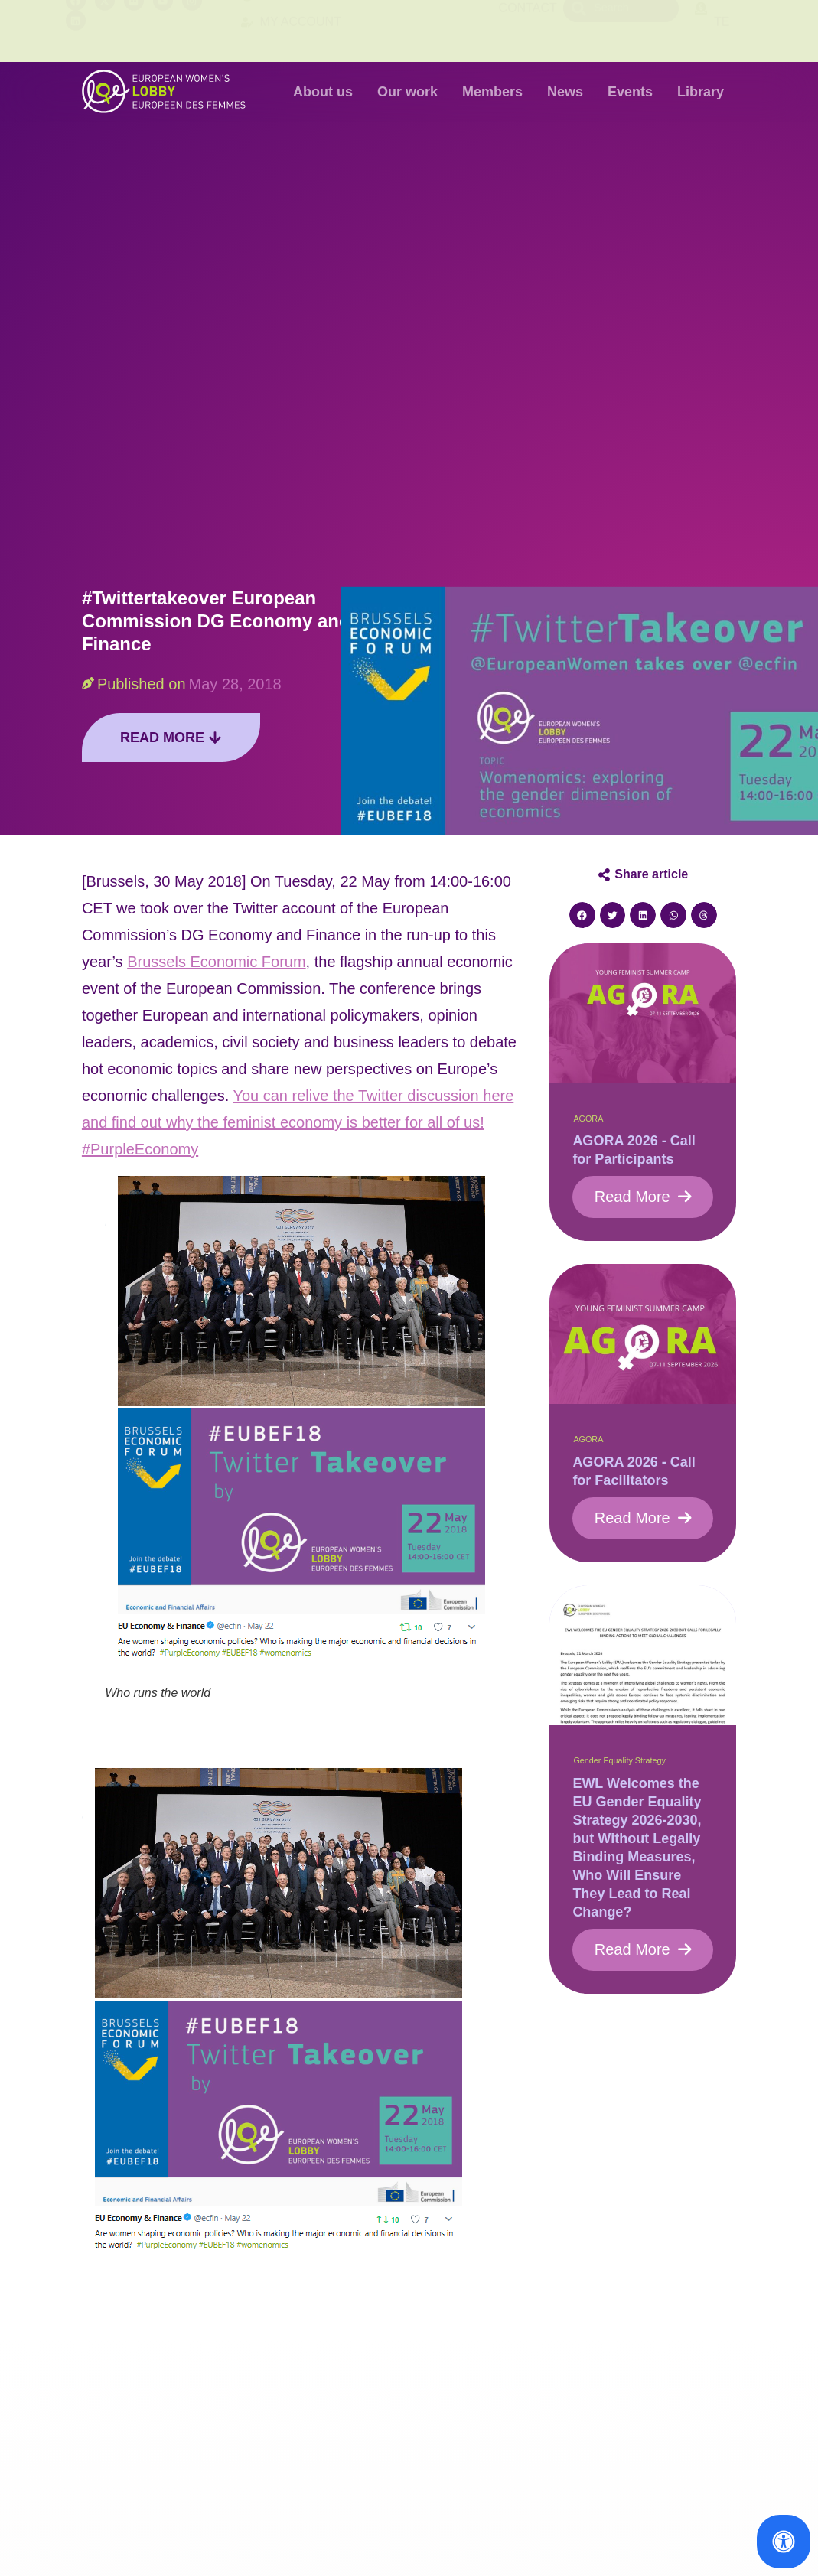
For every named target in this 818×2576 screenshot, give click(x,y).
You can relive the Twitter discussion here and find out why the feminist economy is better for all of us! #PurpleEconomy (297, 1122)
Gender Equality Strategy (619, 1760)
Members (492, 91)
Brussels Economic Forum (216, 961)
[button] (582, 915)
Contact (528, 30)
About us (323, 91)
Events (630, 91)
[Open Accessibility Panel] (783, 2541)
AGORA (588, 1118)
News (565, 91)
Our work (407, 91)
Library (700, 91)
